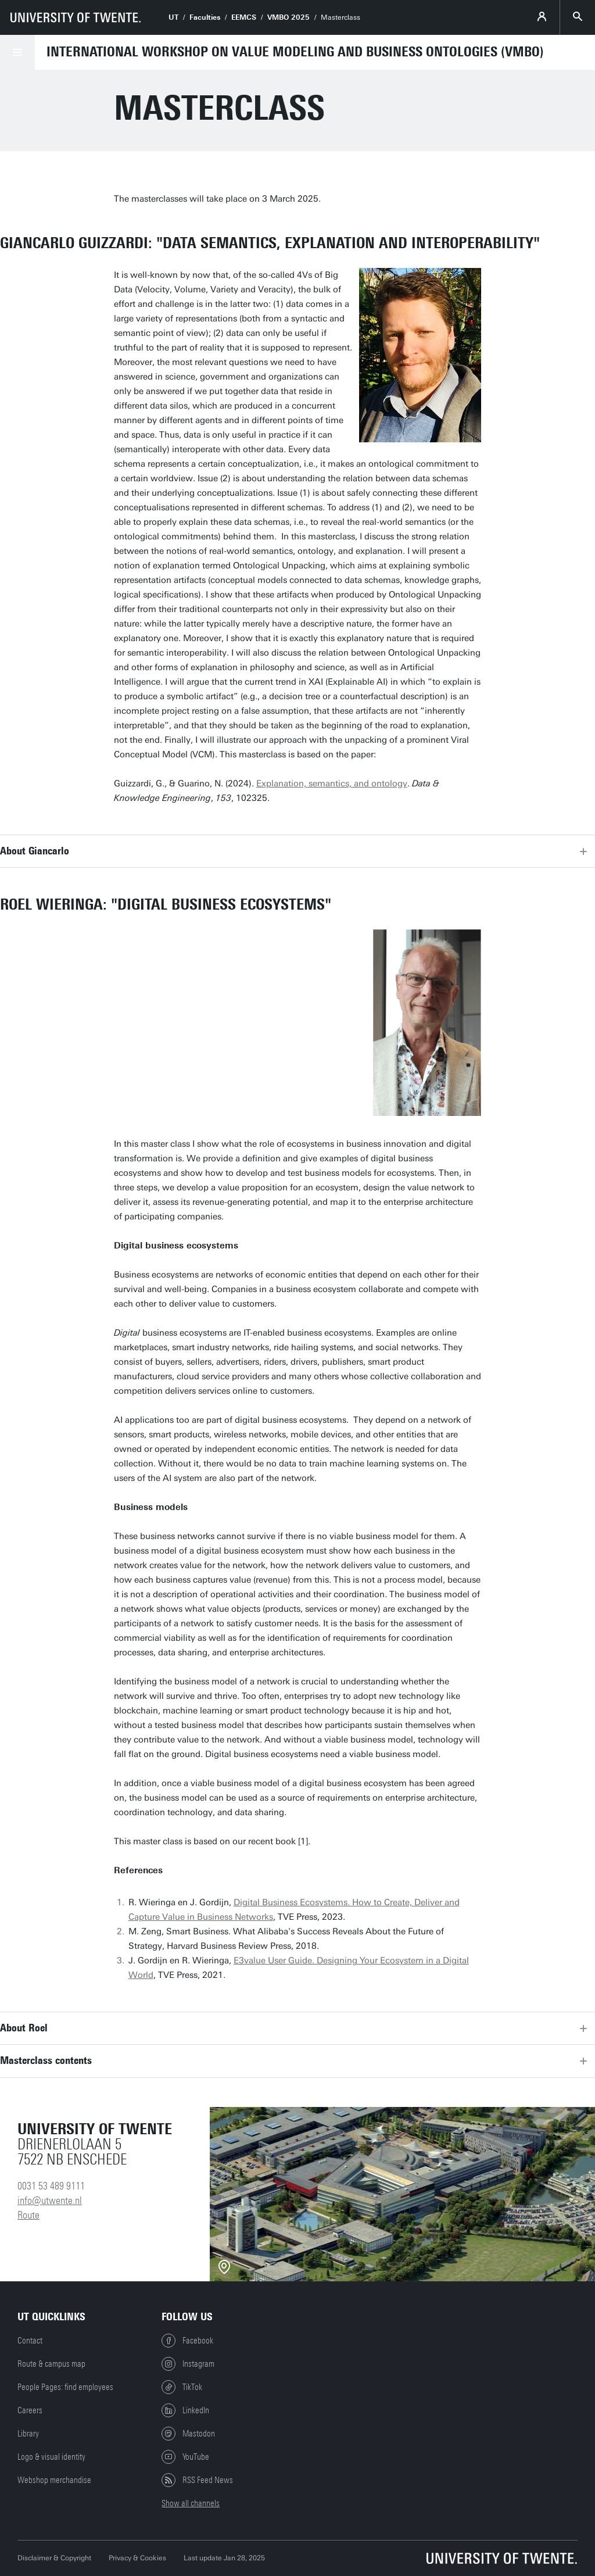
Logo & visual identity (51, 2457)
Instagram (188, 2364)
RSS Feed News (197, 2480)
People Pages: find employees (65, 2387)
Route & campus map (51, 2364)
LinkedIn (185, 2410)
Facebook (187, 2341)
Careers (29, 2410)
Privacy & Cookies (137, 2558)
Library (28, 2433)
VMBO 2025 (288, 17)
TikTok (182, 2387)
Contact (29, 2340)
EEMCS (243, 17)
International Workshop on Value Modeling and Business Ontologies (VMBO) (295, 51)
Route (28, 2215)
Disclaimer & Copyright (54, 2558)
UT (173, 17)
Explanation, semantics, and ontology (331, 783)
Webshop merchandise (54, 2480)
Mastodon (188, 2434)
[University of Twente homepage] (75, 17)
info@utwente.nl (49, 2200)
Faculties (204, 17)
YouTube (185, 2457)
